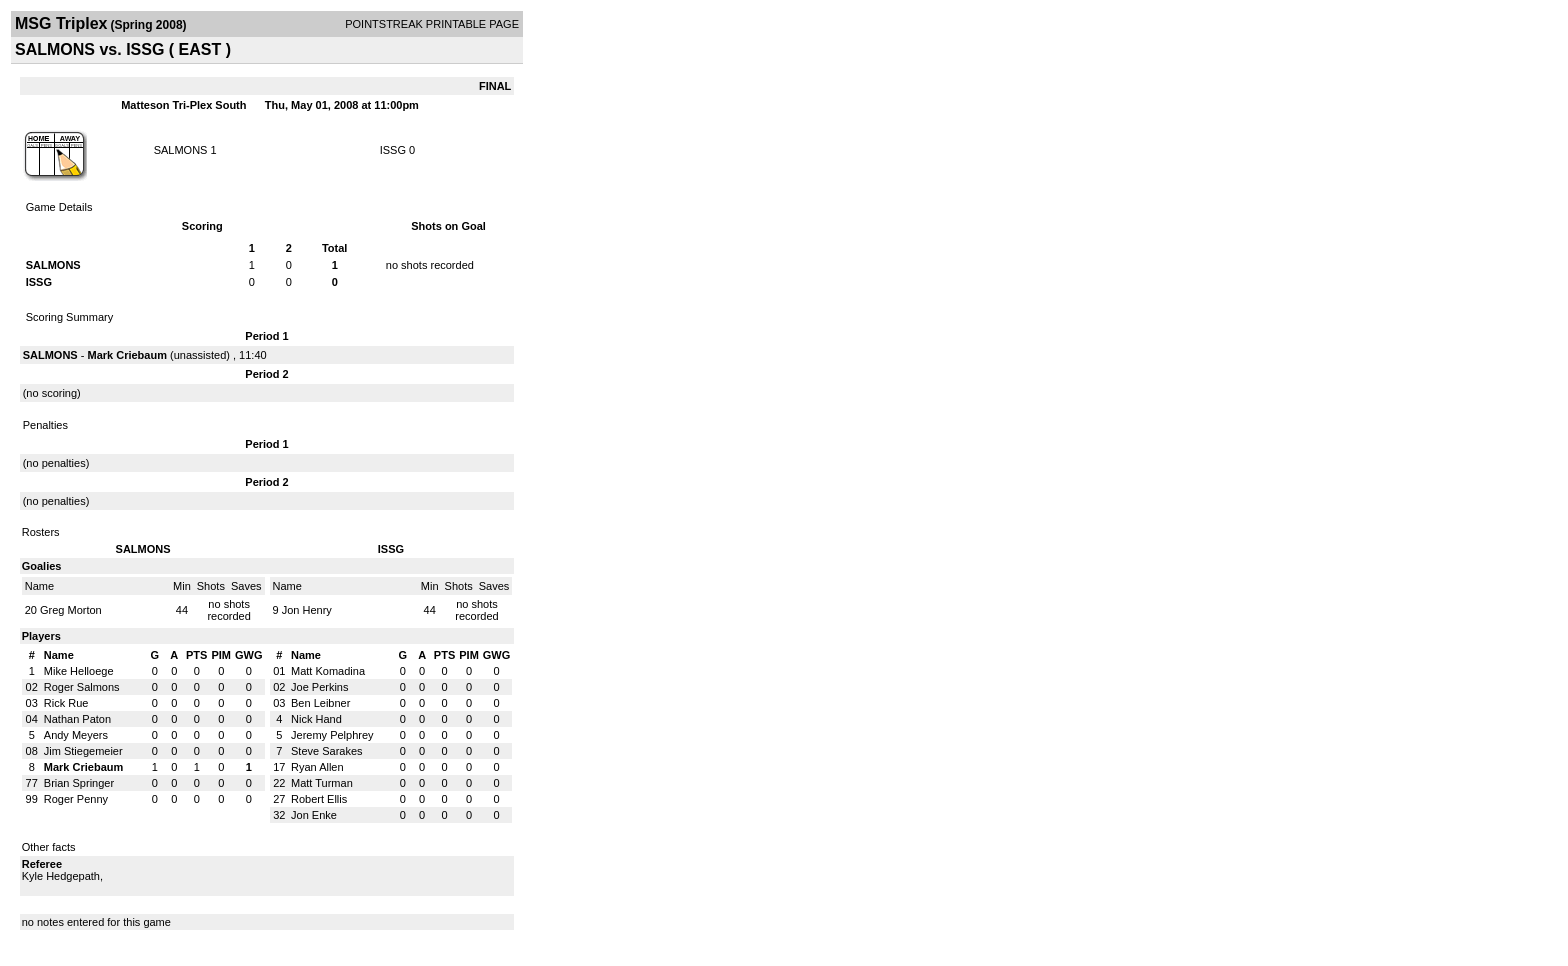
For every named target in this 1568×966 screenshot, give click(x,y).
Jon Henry (307, 610)
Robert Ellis (319, 799)
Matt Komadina (328, 671)
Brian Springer (79, 783)
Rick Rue (66, 703)
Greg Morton (71, 610)
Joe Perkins (319, 687)
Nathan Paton (77, 719)
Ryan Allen (317, 767)
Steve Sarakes (327, 751)
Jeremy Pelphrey (332, 735)
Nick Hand (316, 719)
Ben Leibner (320, 703)
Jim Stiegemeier (83, 751)
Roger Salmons (82, 687)
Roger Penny (76, 799)
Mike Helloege (79, 671)
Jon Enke (314, 815)
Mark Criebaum (126, 355)
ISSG (393, 150)
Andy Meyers (76, 735)
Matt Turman (322, 783)
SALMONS (181, 150)
